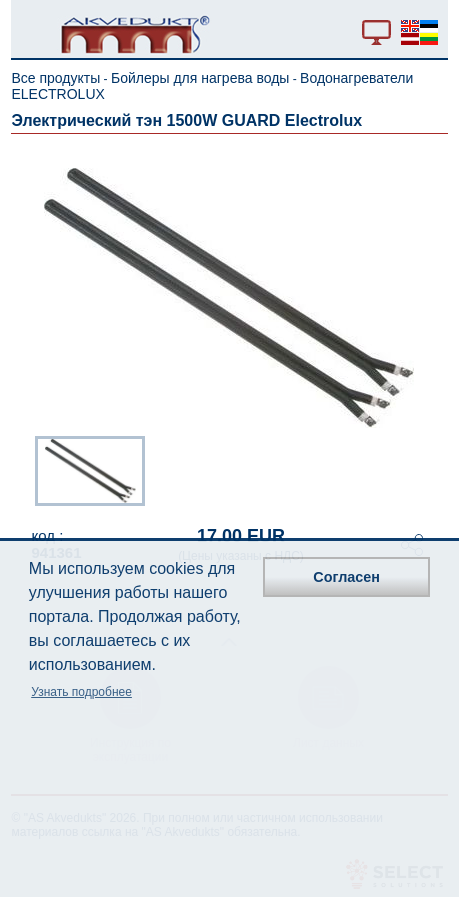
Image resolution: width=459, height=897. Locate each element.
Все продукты (55, 78)
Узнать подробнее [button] (81, 692)
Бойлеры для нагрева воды (200, 78)
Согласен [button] (346, 577)
